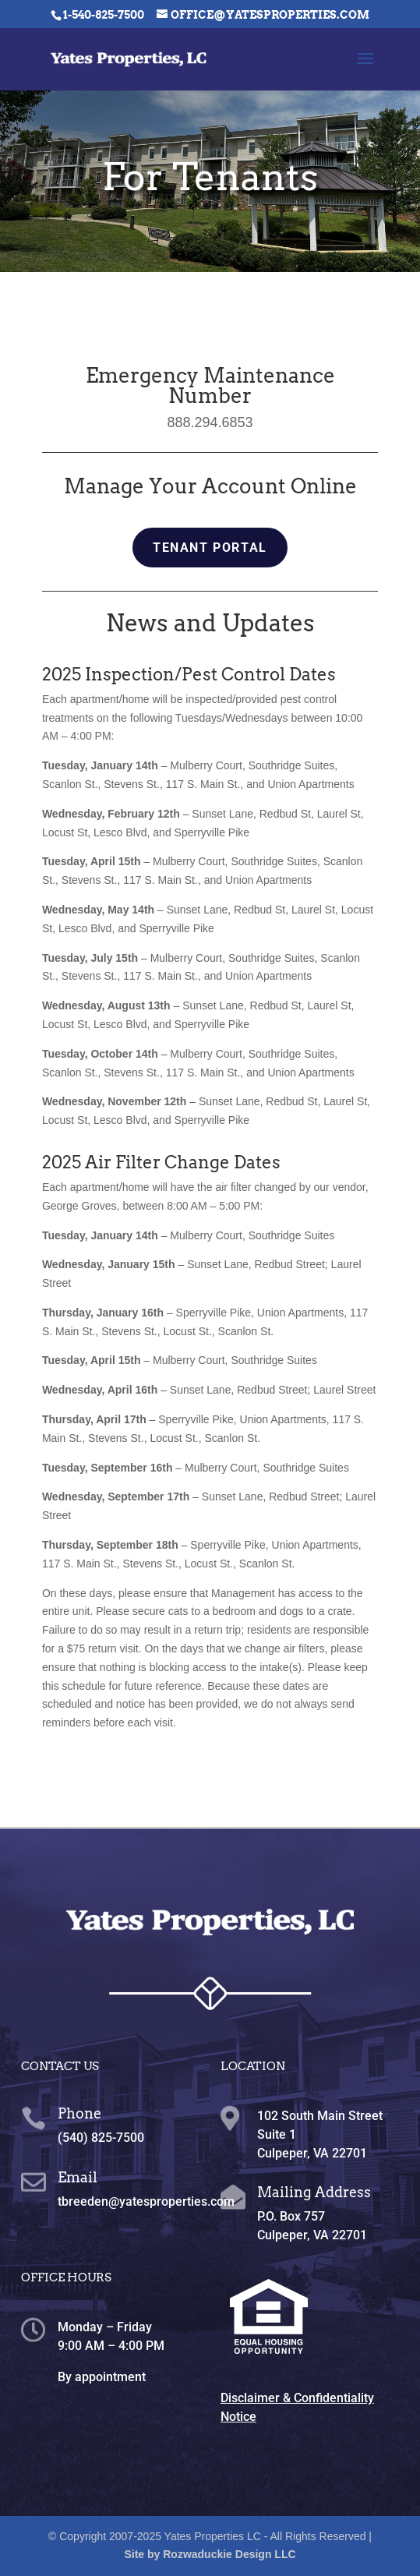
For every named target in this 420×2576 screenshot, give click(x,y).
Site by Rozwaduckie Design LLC (209, 2554)
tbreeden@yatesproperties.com (146, 2201)
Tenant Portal (210, 547)
